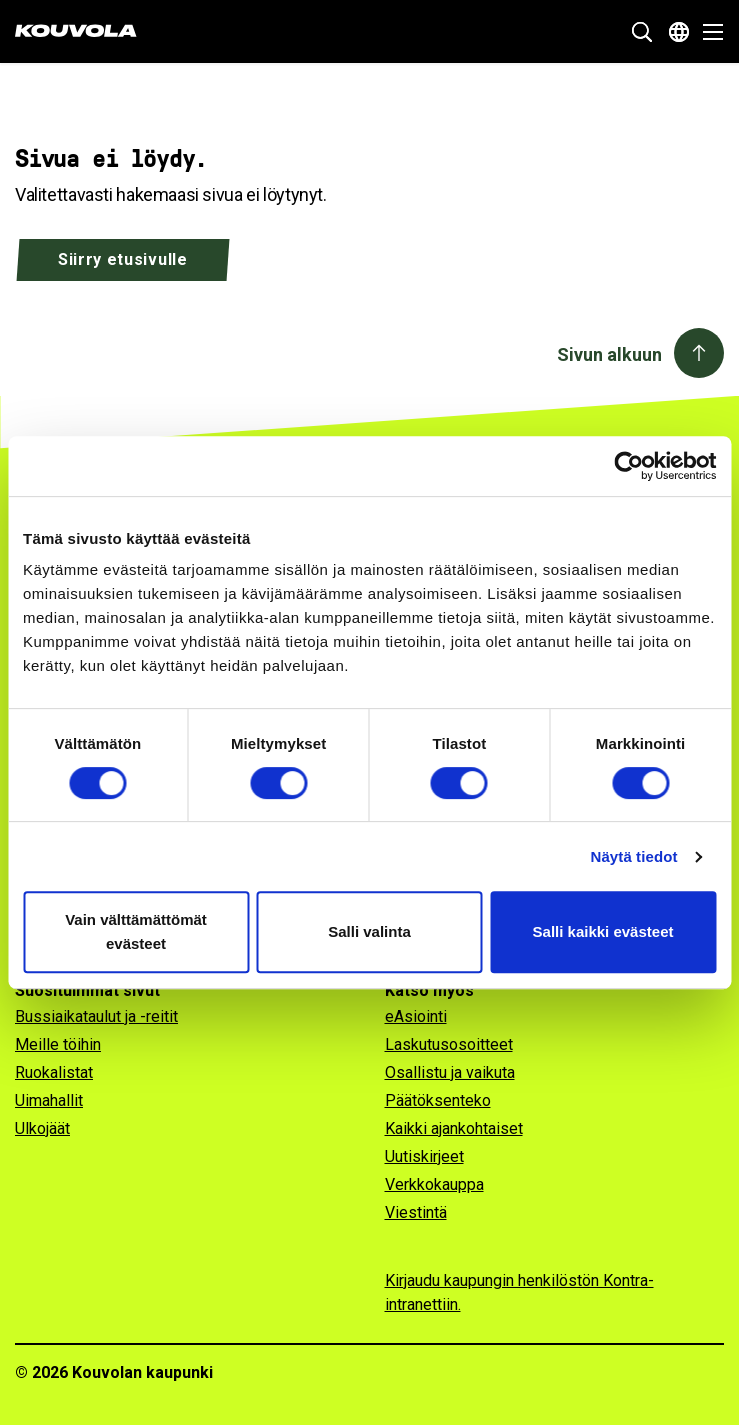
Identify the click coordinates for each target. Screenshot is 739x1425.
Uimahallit (49, 1100)
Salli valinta (369, 931)
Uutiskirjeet (424, 1156)
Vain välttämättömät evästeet (136, 931)
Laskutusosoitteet (449, 1044)
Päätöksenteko (438, 1100)
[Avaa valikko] (707, 32)
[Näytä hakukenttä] (642, 32)
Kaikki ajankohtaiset (454, 1128)
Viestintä (416, 1212)
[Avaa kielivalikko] (679, 32)
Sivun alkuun (609, 354)
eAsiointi (416, 1016)
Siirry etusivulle (123, 259)
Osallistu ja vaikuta (450, 1072)
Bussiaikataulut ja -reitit (96, 1016)
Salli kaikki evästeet (603, 931)
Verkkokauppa (434, 1184)
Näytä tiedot (634, 856)
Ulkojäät (42, 1128)
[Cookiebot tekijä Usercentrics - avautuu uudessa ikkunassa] (628, 466)
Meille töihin (58, 1044)
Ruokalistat (54, 1072)
